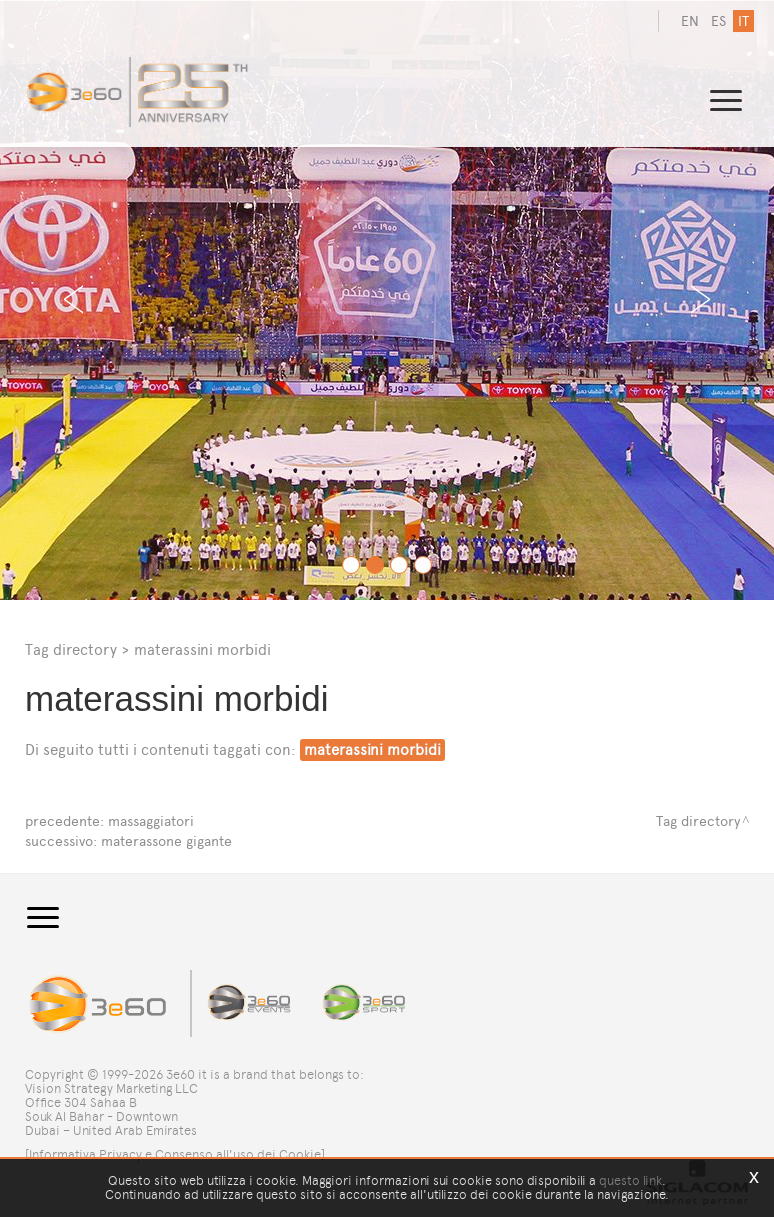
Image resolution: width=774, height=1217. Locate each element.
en (690, 21)
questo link (630, 1180)
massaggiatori (151, 821)
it (743, 21)
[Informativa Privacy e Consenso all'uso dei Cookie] (175, 1154)
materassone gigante (166, 841)
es (718, 21)
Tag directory (71, 649)
